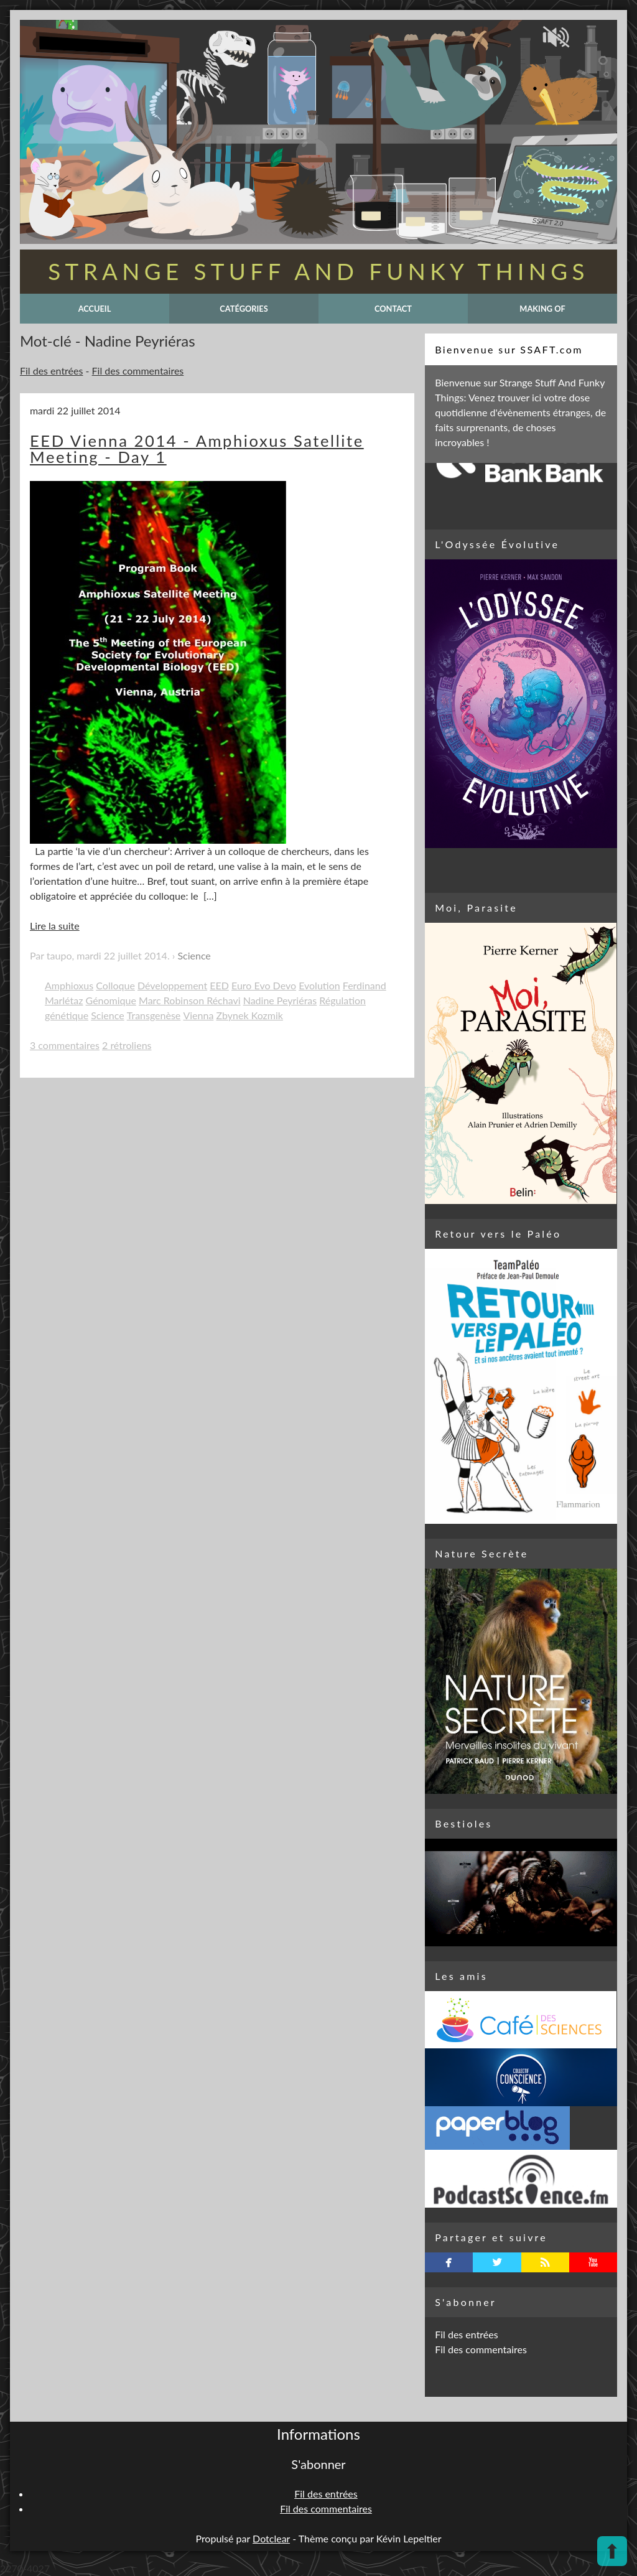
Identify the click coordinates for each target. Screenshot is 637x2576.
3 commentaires (65, 1045)
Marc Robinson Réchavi (190, 1000)
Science (193, 955)
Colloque (115, 985)
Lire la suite (55, 925)
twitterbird (497, 2262)
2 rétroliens (127, 1045)
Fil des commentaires (138, 370)
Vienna (198, 1015)
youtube (593, 2262)
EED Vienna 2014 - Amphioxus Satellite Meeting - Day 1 (197, 448)
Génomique (111, 1000)
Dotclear (271, 2538)
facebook (448, 2262)
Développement (172, 985)
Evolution (319, 985)
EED (219, 985)
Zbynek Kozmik (249, 1015)
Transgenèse (154, 1015)
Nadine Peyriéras (280, 1000)
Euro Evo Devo (263, 985)
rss (545, 2262)
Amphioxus (69, 985)
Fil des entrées (51, 370)
